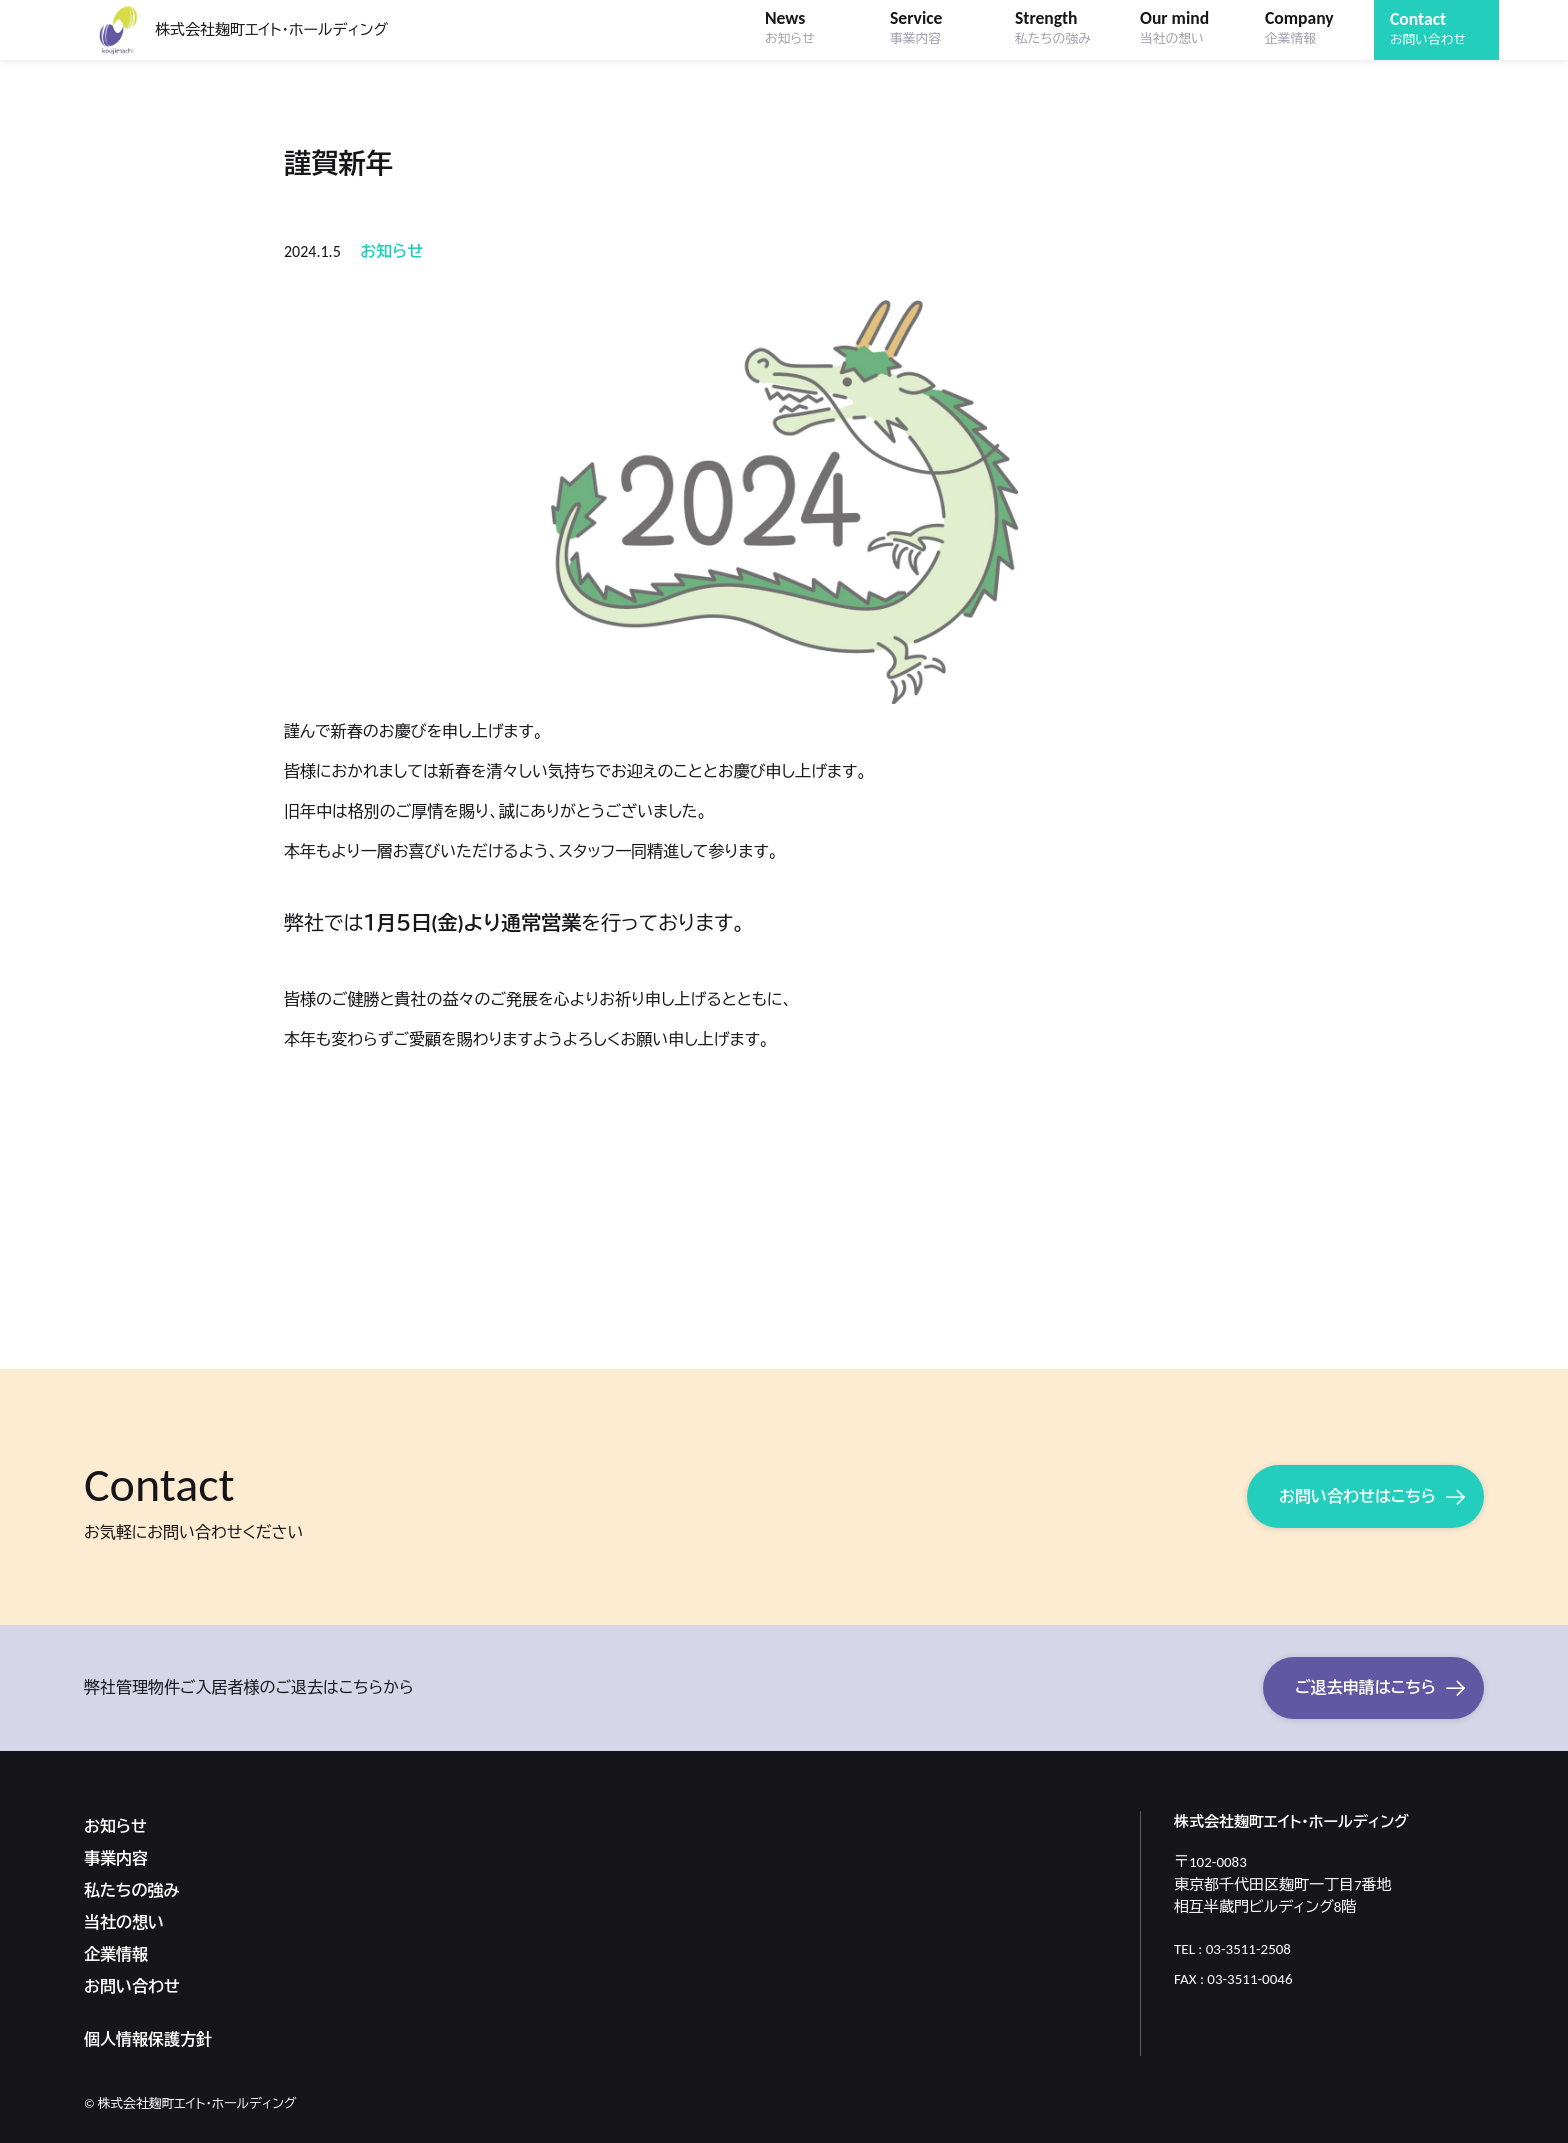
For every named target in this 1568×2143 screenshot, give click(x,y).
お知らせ (115, 1826)
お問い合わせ (132, 1986)
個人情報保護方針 (148, 2039)
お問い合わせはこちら (1357, 1496)
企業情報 (116, 1954)
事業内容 (116, 1858)
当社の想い (124, 1922)
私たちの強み (132, 1890)
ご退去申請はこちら (1365, 1687)
